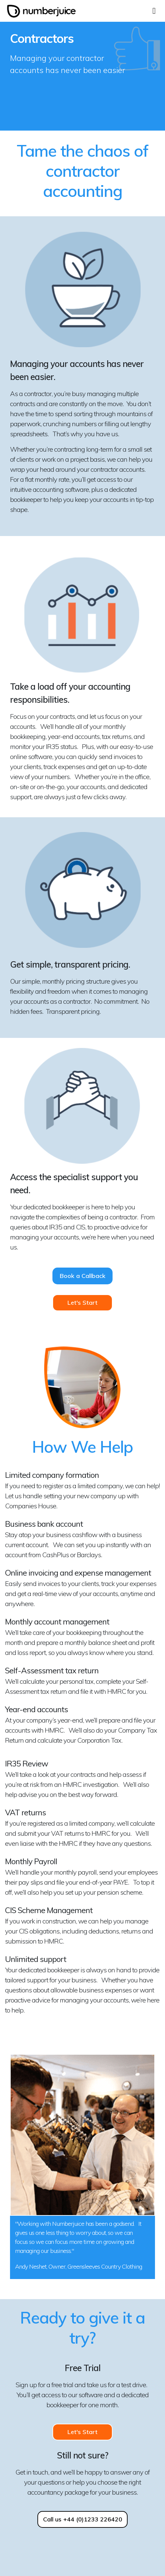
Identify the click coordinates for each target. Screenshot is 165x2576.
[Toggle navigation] (154, 10)
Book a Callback (83, 1276)
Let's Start (82, 1302)
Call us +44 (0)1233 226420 (82, 2519)
